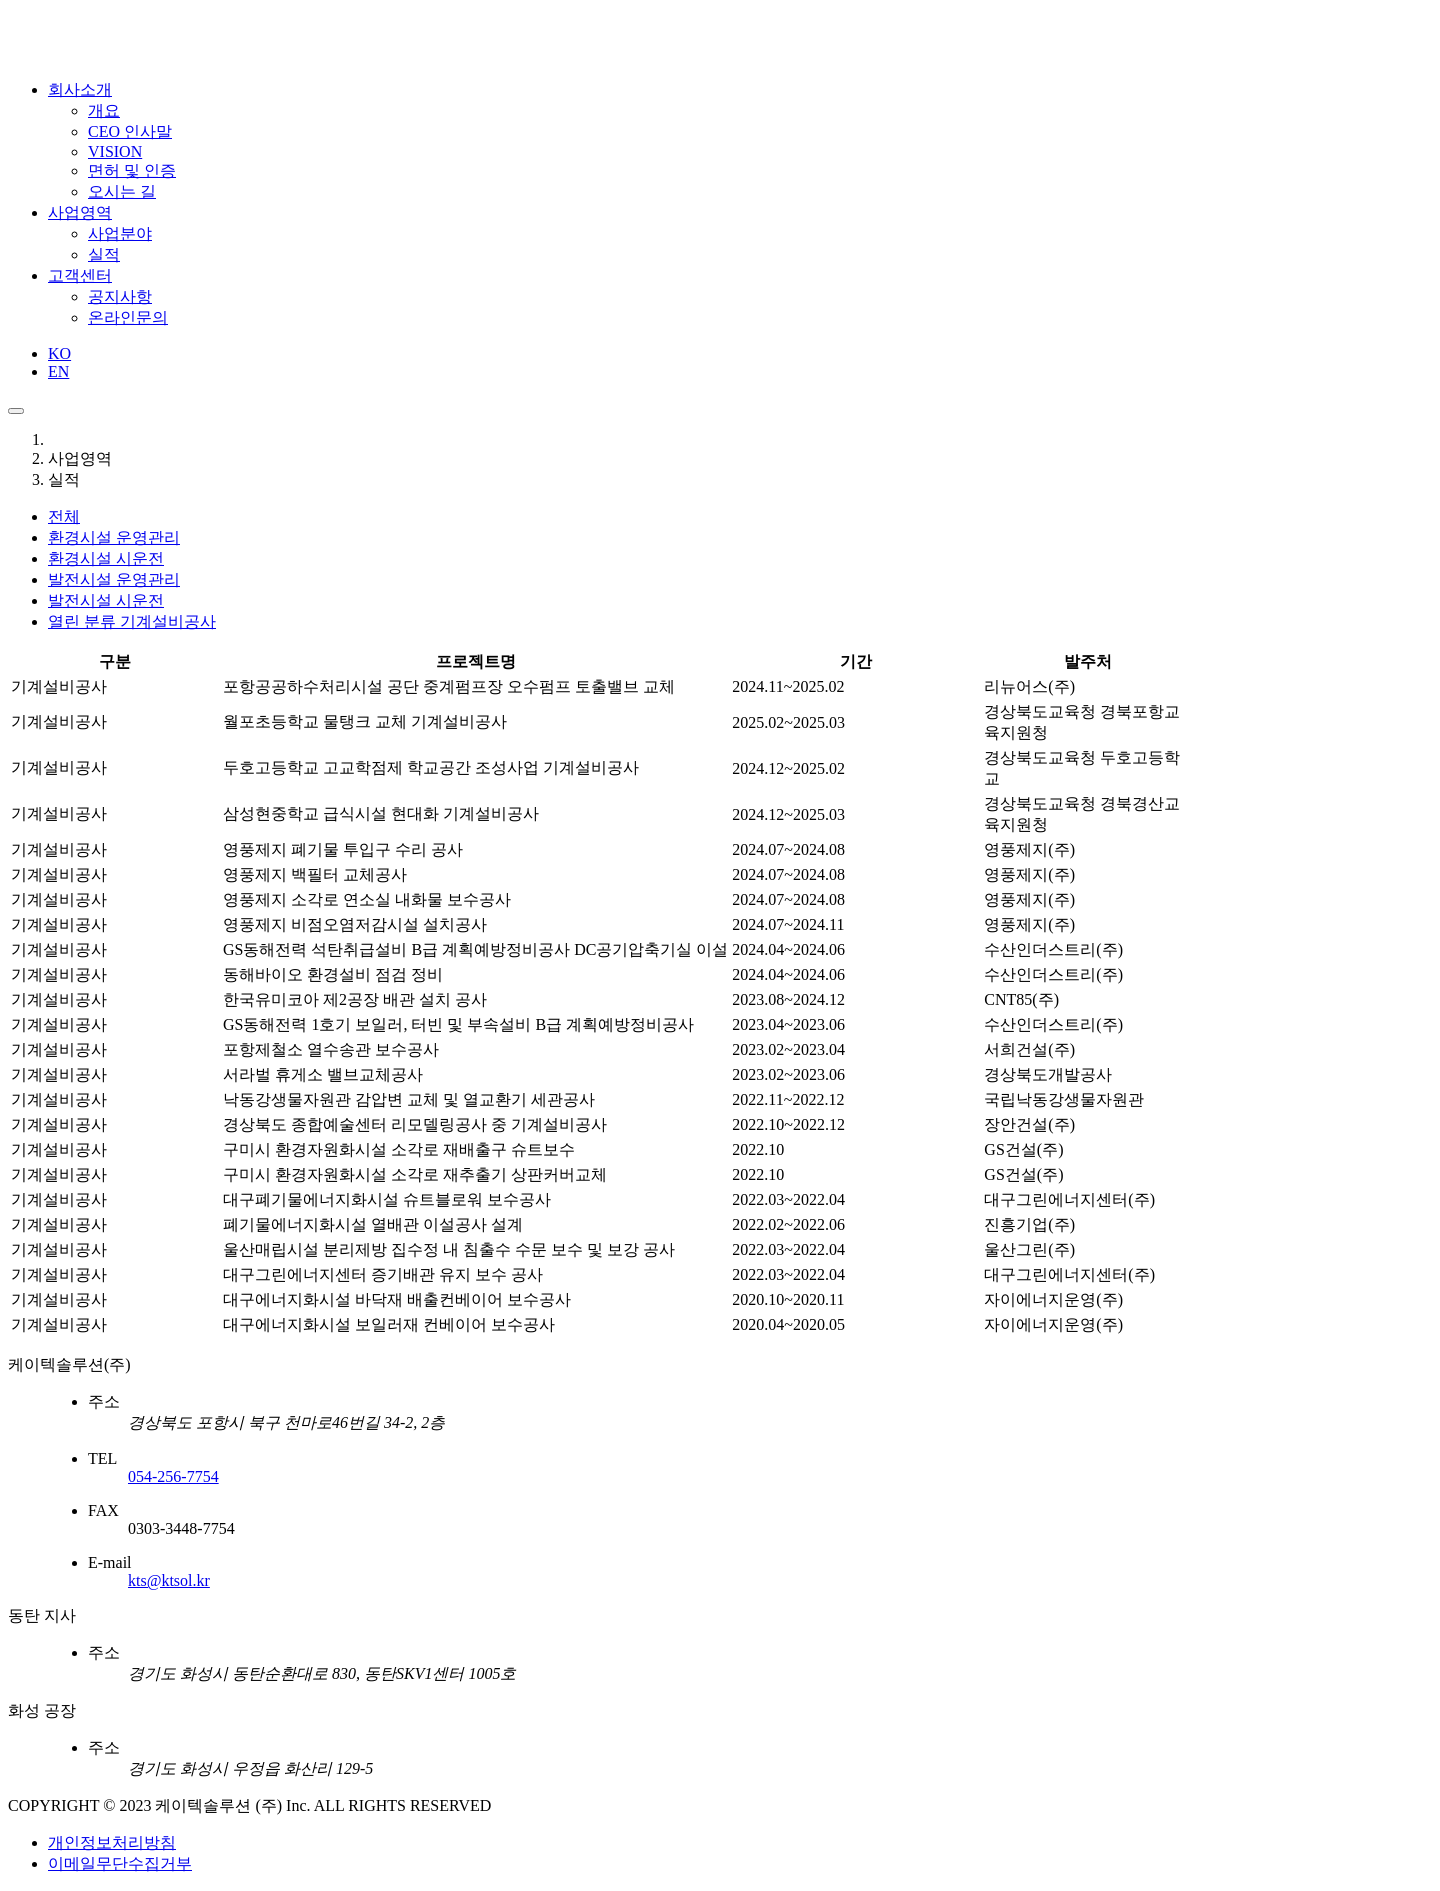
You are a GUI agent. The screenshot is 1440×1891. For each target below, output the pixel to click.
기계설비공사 (132, 621)
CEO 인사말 (130, 131)
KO (59, 353)
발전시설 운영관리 (114, 579)
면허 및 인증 (132, 170)
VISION (115, 151)
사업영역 (80, 212)
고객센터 (80, 275)
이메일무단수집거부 (120, 1863)
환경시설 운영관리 (114, 537)
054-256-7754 (173, 1476)
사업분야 (120, 233)
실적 (104, 254)
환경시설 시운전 (106, 558)
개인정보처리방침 (112, 1842)
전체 (64, 516)
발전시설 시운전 (106, 600)
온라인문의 (128, 317)
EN (58, 371)
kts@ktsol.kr (169, 1580)
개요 (104, 110)
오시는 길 (122, 191)
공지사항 (120, 296)
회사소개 (80, 89)
